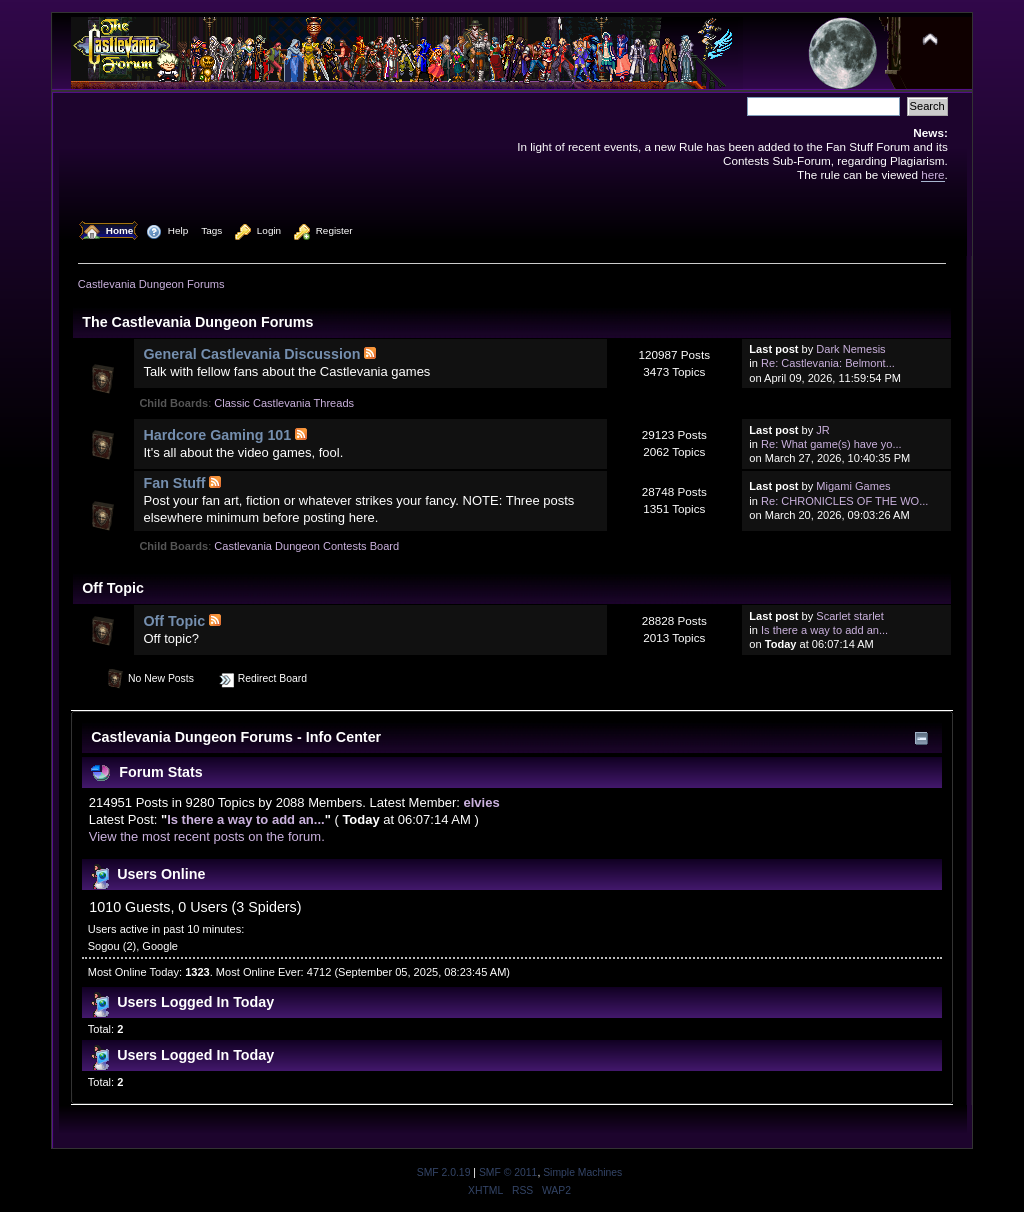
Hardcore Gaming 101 (217, 435)
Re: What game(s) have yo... (831, 444)
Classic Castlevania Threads (284, 403)
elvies (482, 802)
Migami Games (853, 486)
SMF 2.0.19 (444, 1172)
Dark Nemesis (850, 349)
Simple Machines (582, 1172)
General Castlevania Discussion (251, 354)
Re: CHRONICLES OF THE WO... (844, 501)
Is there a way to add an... (824, 630)
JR (823, 430)
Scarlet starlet (850, 616)
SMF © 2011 (508, 1172)
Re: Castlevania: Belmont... (828, 363)
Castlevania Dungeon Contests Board (306, 546)
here (932, 174)
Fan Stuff (174, 483)
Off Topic (174, 621)
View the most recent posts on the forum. (207, 836)
